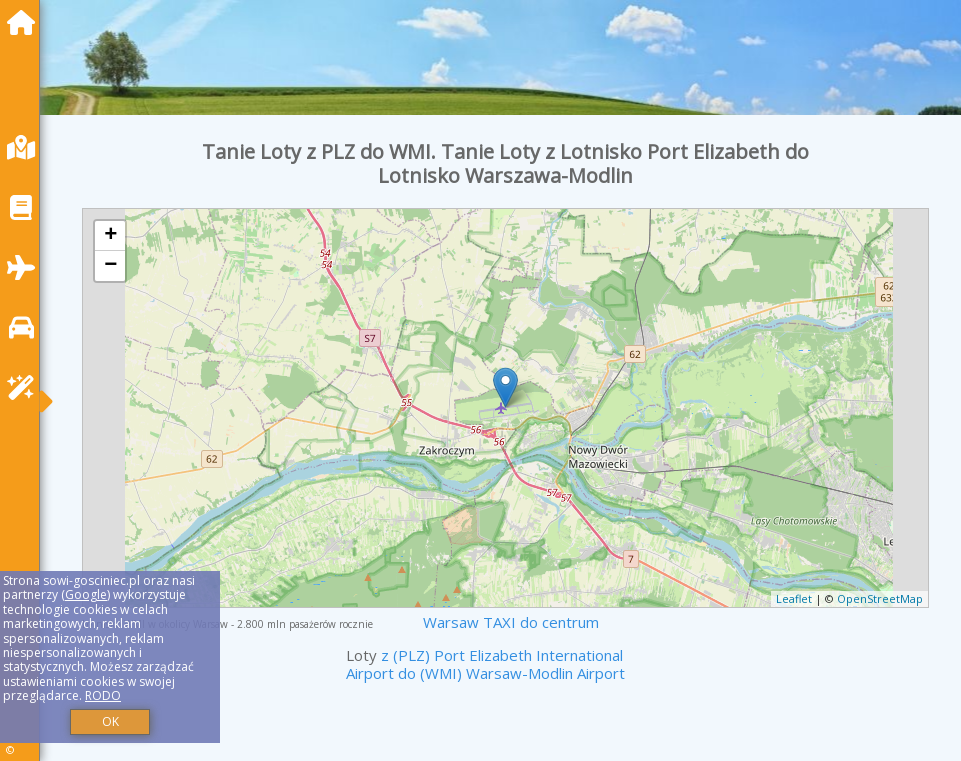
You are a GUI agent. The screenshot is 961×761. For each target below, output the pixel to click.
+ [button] (110, 236)
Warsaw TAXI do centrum (511, 622)
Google (86, 594)
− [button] (110, 266)
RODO (103, 695)
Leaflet (794, 598)
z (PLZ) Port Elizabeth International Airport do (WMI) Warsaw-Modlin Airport (485, 664)
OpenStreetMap (880, 598)
